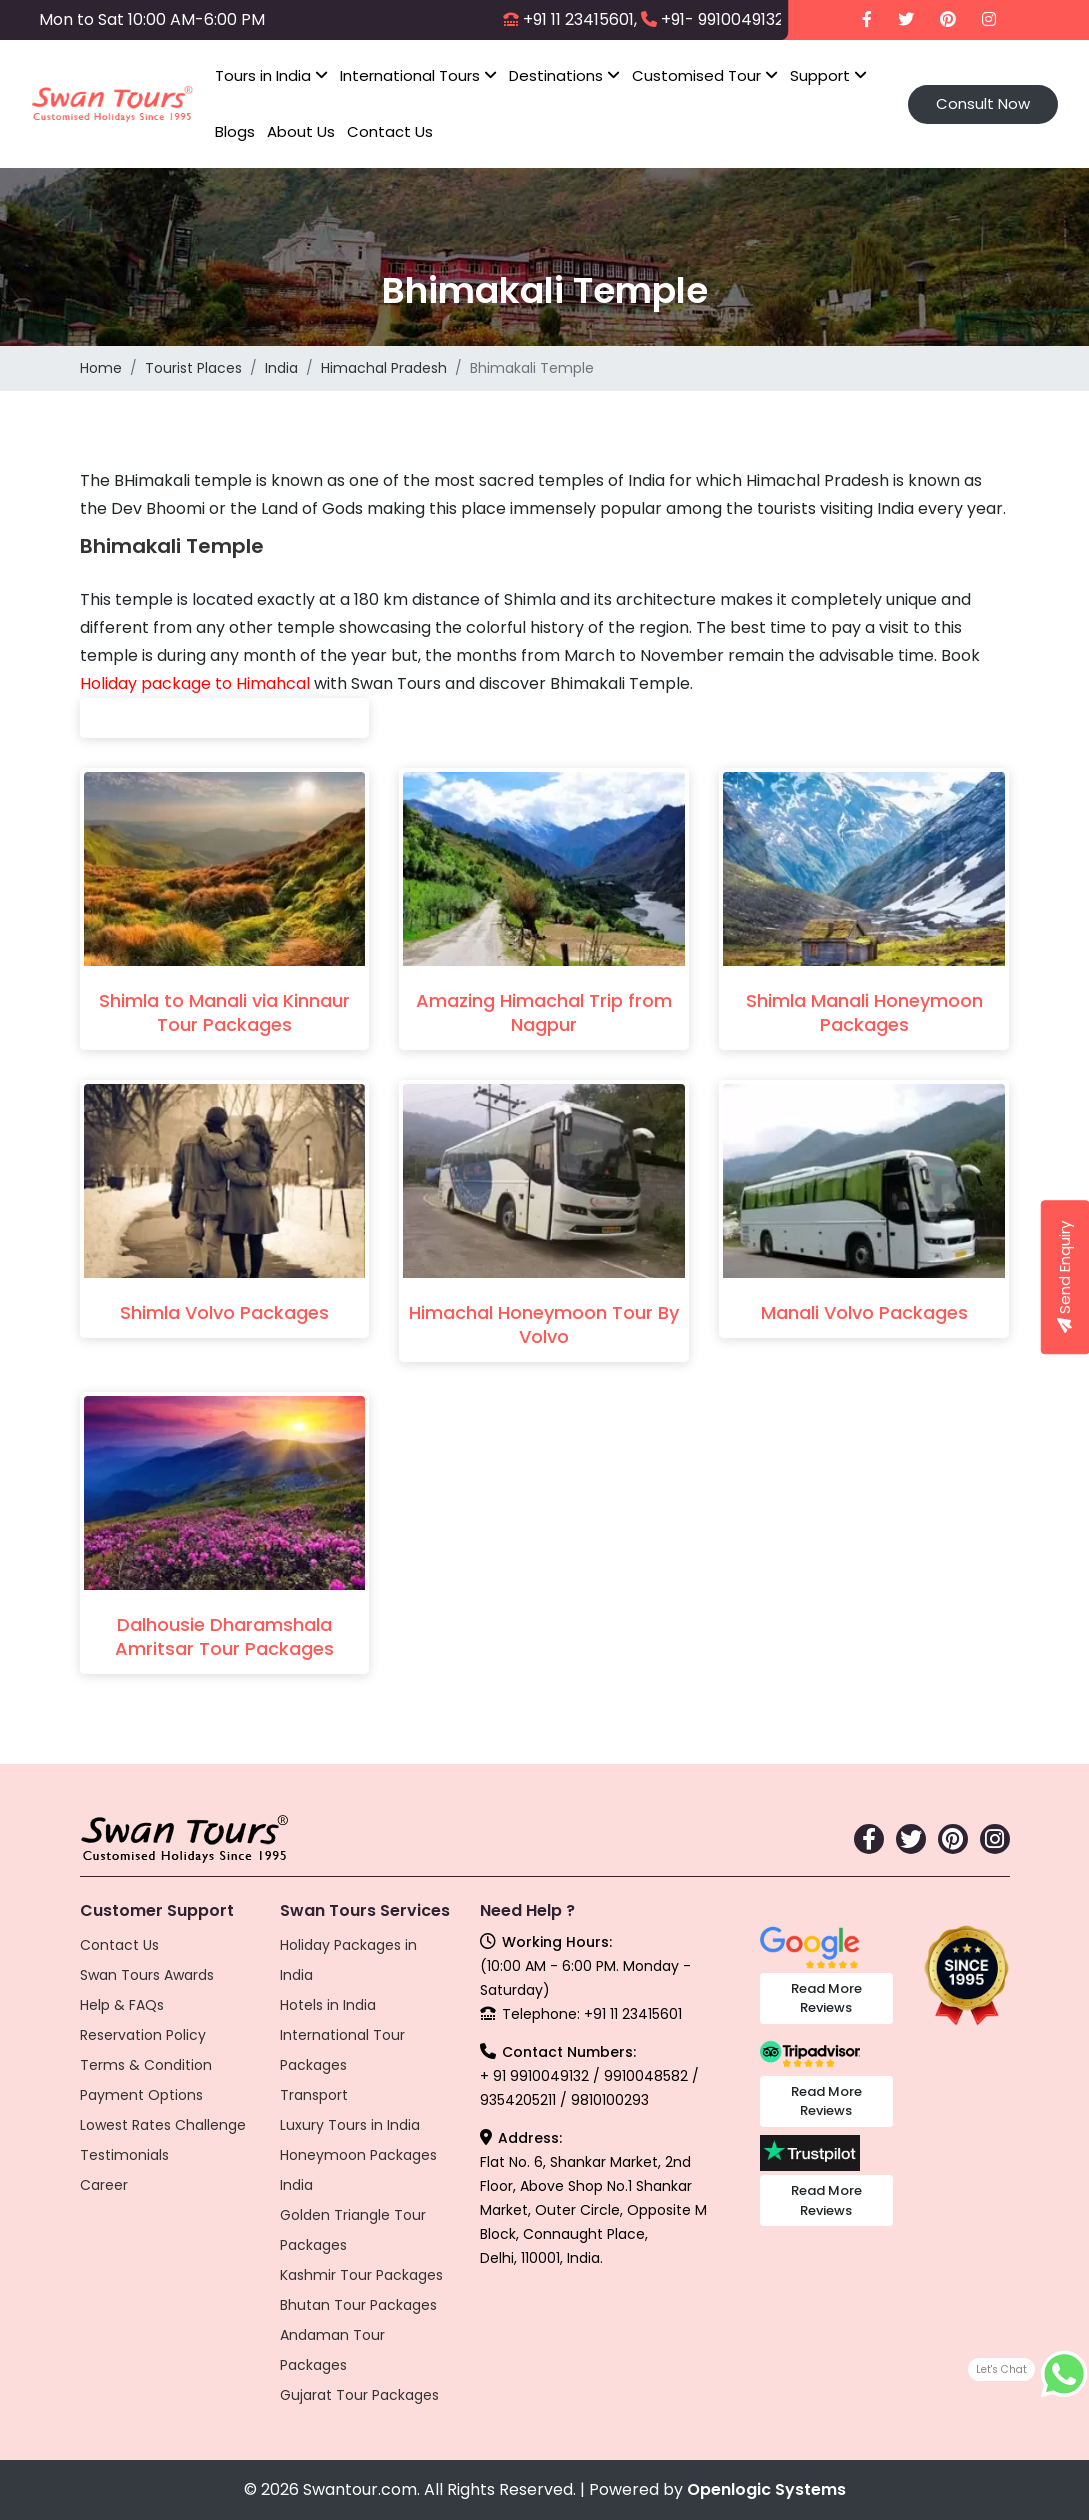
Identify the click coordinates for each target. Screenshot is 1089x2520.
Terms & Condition (146, 2065)
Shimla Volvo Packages (224, 1312)
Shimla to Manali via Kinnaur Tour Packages (224, 1012)
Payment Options (141, 2095)
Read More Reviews (826, 1998)
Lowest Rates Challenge (163, 2125)
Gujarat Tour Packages (359, 2395)
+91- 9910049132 (722, 19)
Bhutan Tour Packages (358, 2305)
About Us (301, 131)
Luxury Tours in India (350, 2125)
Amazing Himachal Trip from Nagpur (544, 1012)
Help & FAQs (122, 2005)
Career (104, 2185)
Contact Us (390, 131)
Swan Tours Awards (147, 1975)
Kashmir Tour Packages (361, 2275)
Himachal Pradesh (384, 368)
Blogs (235, 131)
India (281, 368)
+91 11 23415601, (580, 19)
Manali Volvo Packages (864, 1312)
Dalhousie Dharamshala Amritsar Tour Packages (224, 1636)
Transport (314, 2095)
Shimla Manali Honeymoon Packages (864, 1012)
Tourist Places (193, 368)
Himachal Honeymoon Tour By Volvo (544, 1324)
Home (101, 368)
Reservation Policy (143, 2035)
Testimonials (124, 2155)
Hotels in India (328, 2005)
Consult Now (983, 103)
